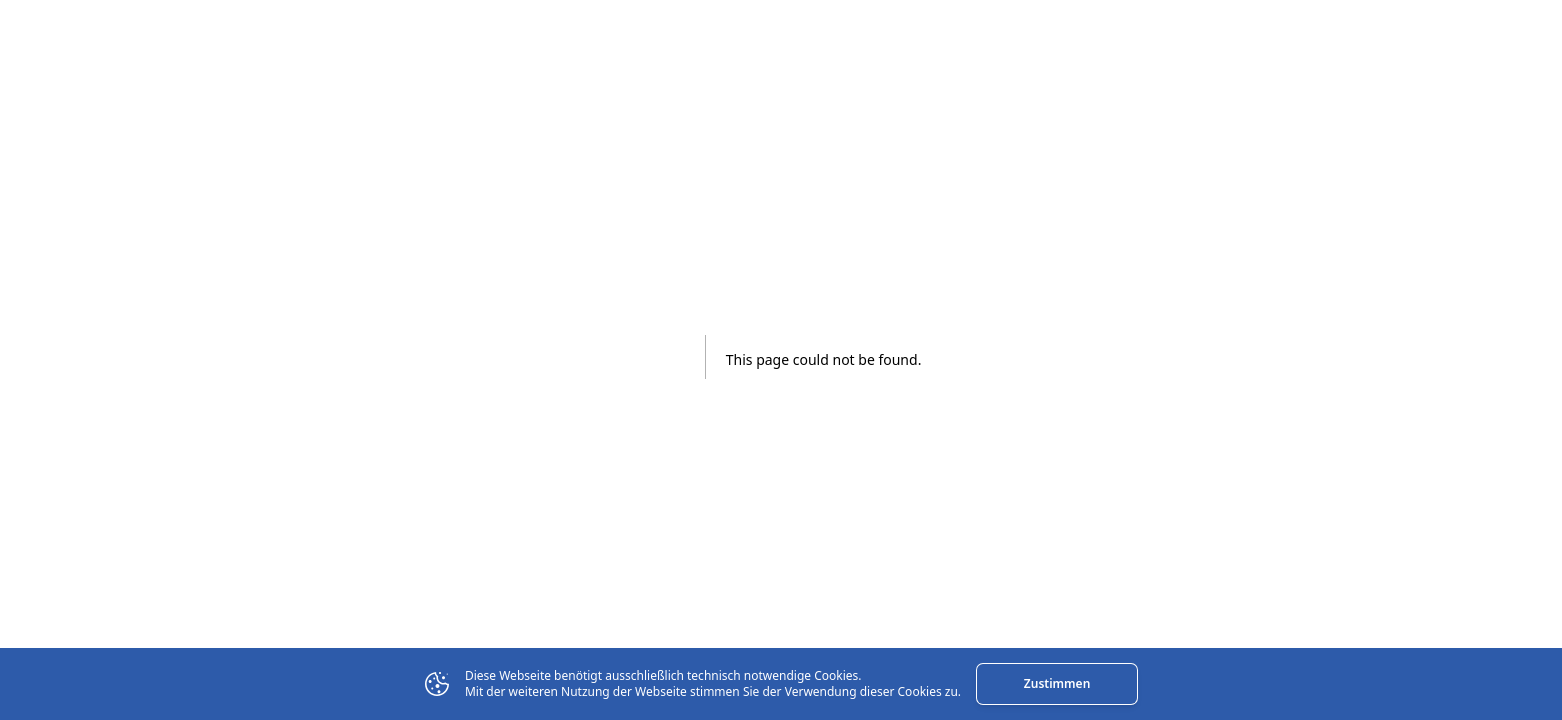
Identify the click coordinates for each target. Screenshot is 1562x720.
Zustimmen (1057, 683)
